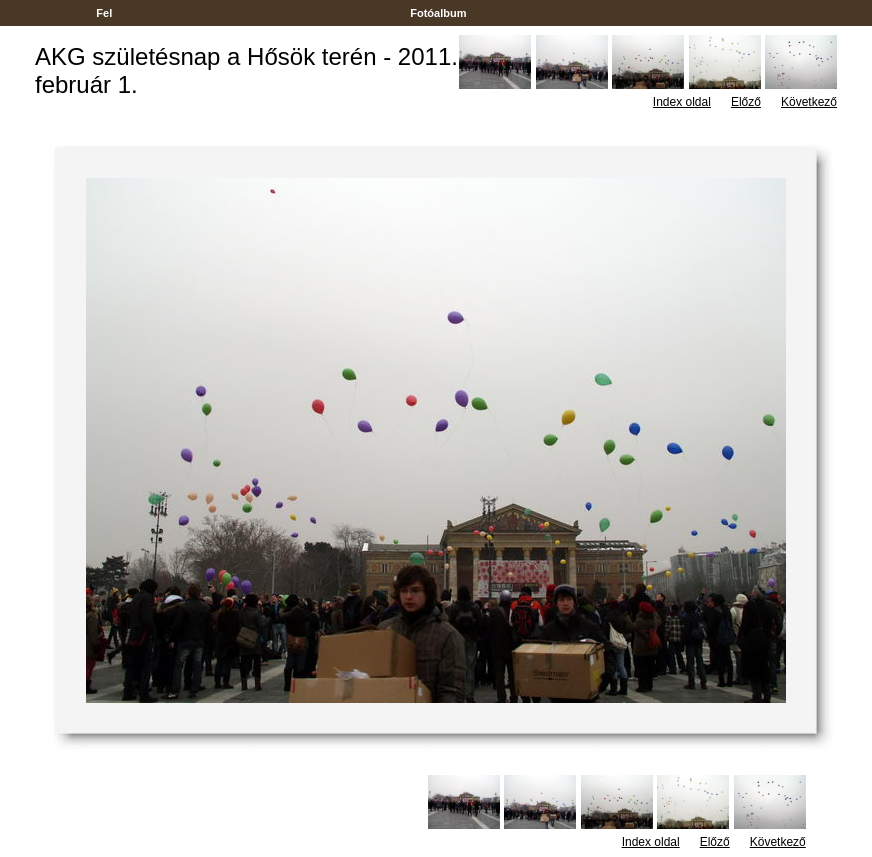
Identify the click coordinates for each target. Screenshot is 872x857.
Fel (104, 13)
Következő (809, 102)
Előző (746, 102)
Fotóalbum (438, 13)
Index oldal (682, 102)
